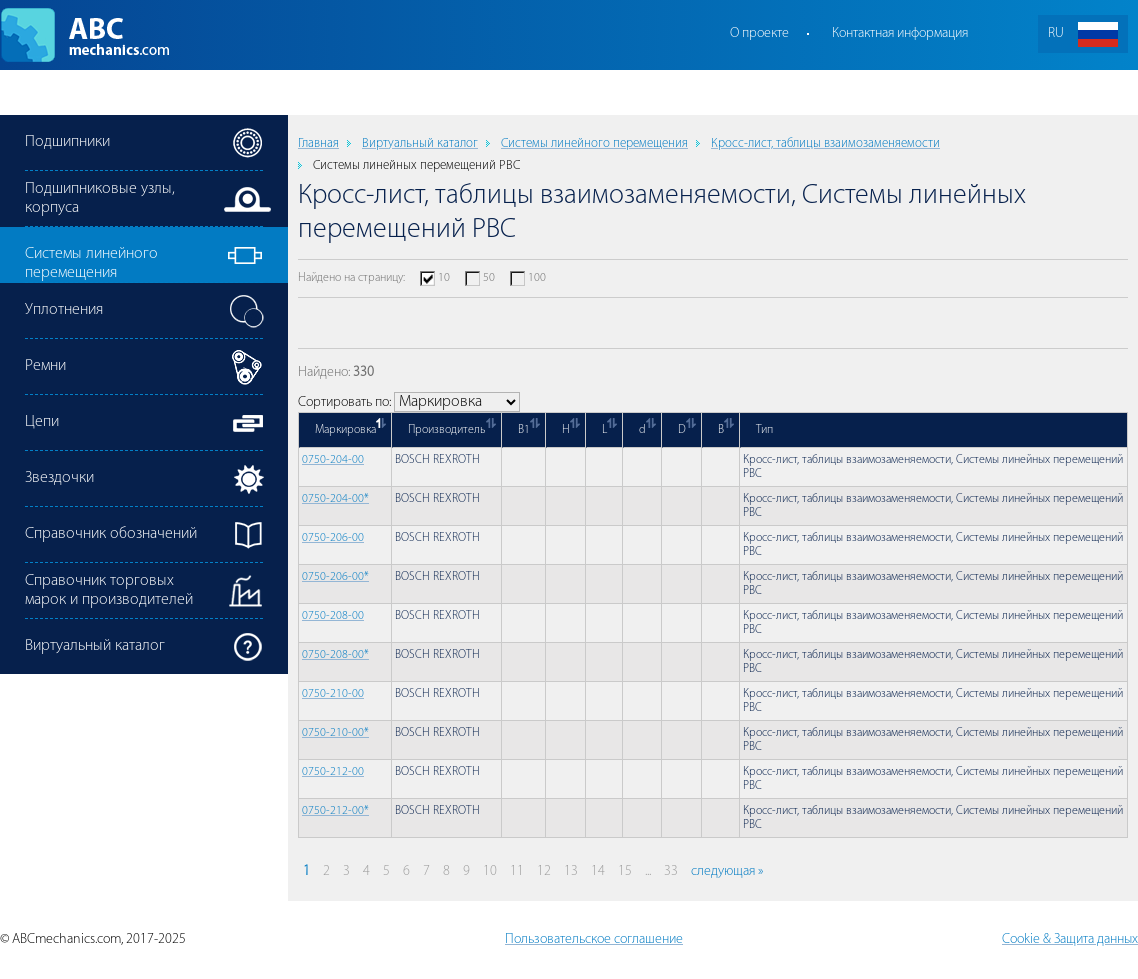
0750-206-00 (333, 538)
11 (517, 871)
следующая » (727, 871)
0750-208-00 (333, 616)
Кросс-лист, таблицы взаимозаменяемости (825, 143)
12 (544, 871)
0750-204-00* (335, 499)
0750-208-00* (335, 655)
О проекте (759, 33)
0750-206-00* (335, 577)
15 (625, 871)
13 (571, 871)
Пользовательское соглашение (594, 939)
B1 (524, 430)
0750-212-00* (335, 811)
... (648, 871)
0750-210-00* (335, 733)
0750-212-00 (333, 772)
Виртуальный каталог (420, 143)
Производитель (447, 430)
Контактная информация (900, 33)
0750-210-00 (333, 694)
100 (537, 278)
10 (444, 278)
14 (598, 871)
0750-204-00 (333, 460)
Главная (318, 143)
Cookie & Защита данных (1070, 939)
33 (671, 871)
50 (489, 278)
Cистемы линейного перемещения (594, 143)
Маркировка (345, 430)
